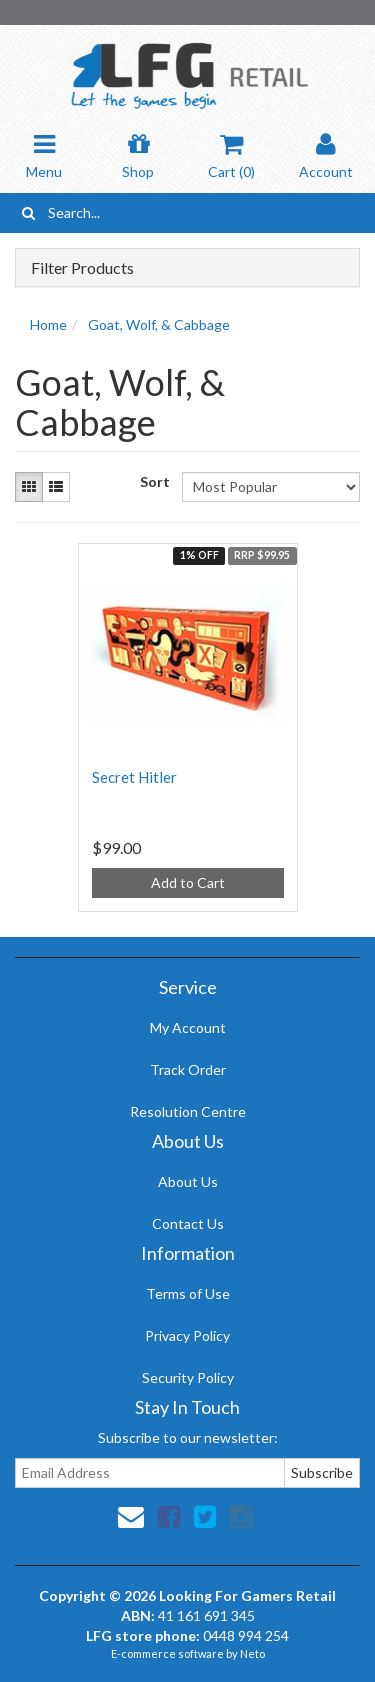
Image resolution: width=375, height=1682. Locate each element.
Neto (252, 1653)
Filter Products (82, 268)
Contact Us (188, 1223)
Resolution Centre (188, 1111)
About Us (188, 1181)
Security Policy (188, 1377)
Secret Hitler (134, 777)
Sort (153, 481)
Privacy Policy (187, 1335)
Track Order (188, 1069)
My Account (188, 1027)
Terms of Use (188, 1293)
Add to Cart (188, 882)
